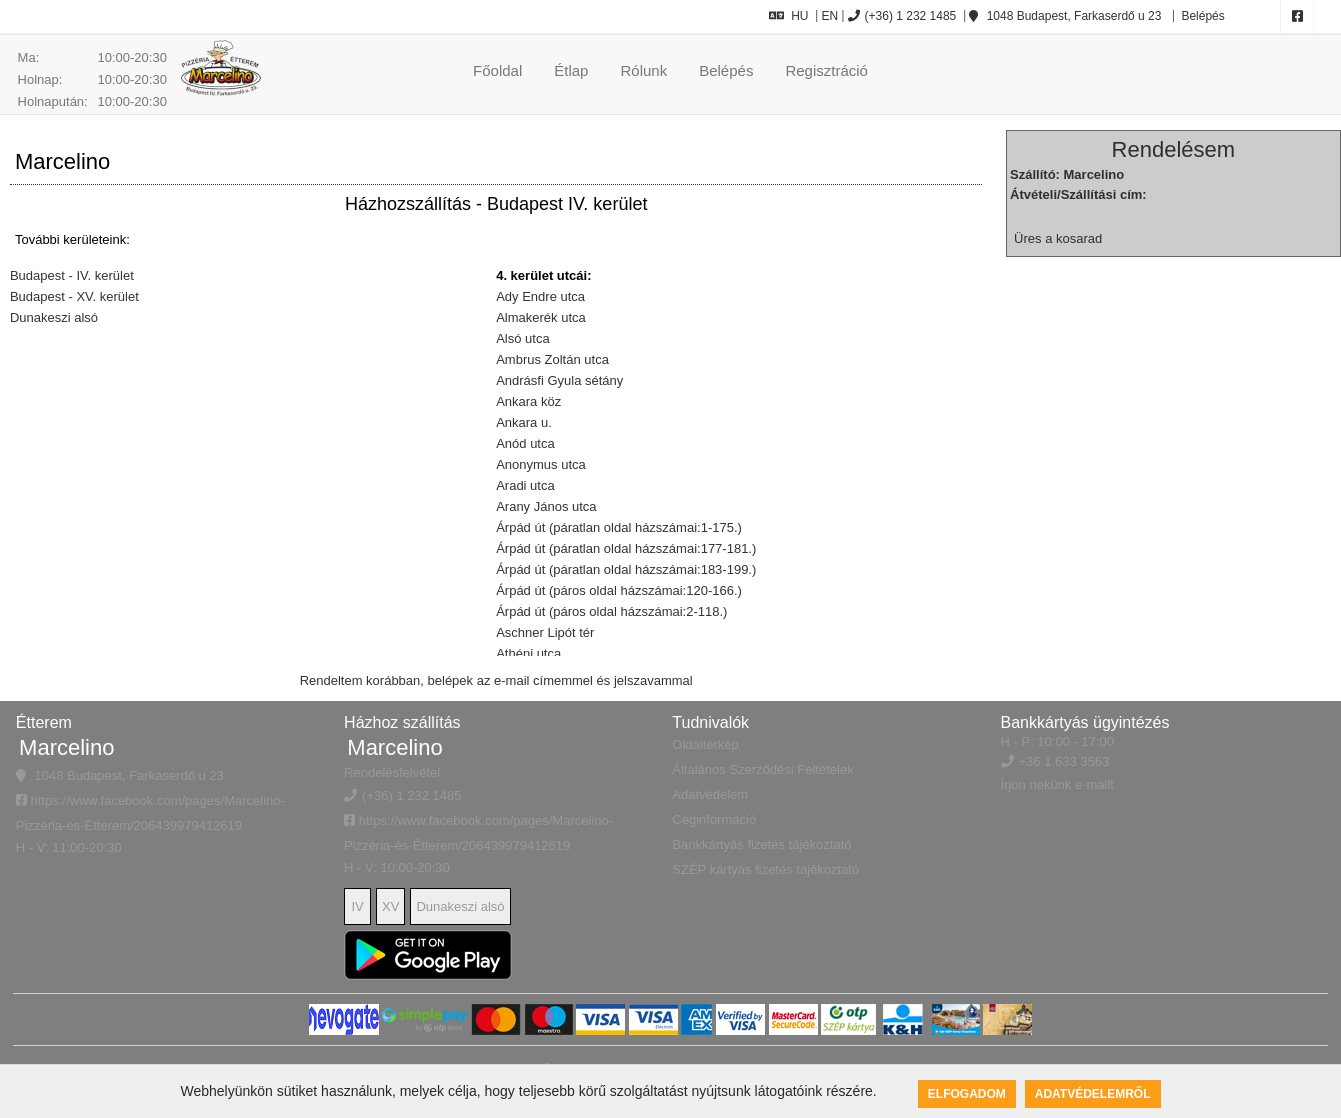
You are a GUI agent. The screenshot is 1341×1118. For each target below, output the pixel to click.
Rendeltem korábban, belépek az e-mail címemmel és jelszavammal (496, 680)
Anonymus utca (541, 464)
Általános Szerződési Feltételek (762, 769)
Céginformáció (714, 819)
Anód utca (525, 443)
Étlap (571, 70)
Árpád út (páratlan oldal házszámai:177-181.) (626, 548)
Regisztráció (826, 70)
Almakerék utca (541, 317)
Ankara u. (524, 422)
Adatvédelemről (1093, 1094)
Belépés (1201, 16)
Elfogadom (967, 1094)
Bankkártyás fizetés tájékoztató (761, 844)
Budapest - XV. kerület (74, 296)
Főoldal (497, 70)
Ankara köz (528, 401)
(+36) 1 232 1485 (902, 16)
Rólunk (643, 70)
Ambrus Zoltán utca (552, 359)
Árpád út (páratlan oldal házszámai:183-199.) (626, 569)
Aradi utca (525, 485)
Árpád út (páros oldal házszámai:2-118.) (611, 611)
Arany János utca (546, 506)
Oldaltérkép (705, 744)
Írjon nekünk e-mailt (1057, 784)
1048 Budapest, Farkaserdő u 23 (1065, 16)
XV (390, 906)
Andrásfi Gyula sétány (559, 380)
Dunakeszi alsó (54, 317)
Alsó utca (522, 338)
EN (829, 16)
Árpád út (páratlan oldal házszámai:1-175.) (619, 527)
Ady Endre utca (540, 296)
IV (357, 906)
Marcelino (66, 747)
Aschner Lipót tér (545, 632)
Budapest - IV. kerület (72, 275)
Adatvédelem (710, 794)
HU (788, 16)
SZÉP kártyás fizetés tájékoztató (765, 869)
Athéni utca (528, 653)
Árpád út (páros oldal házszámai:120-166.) (619, 590)
